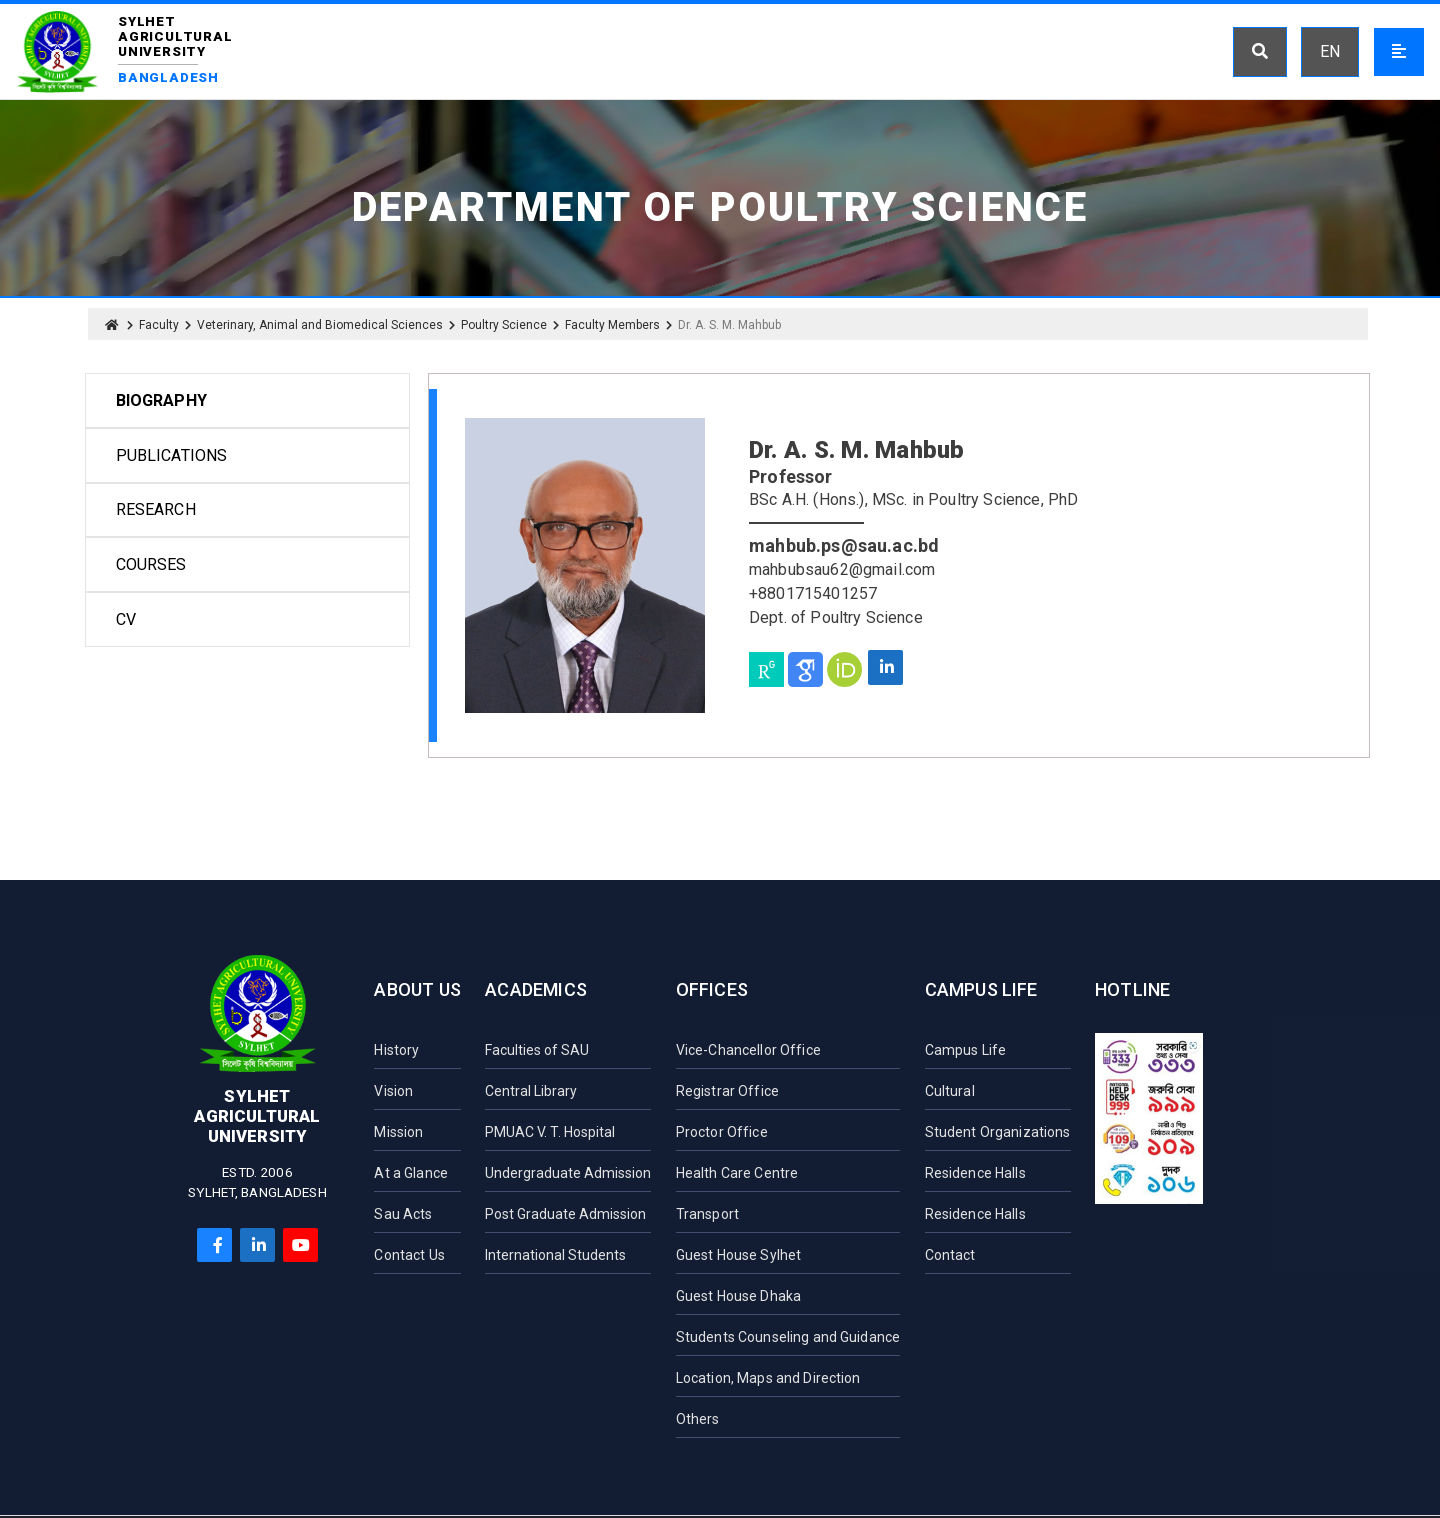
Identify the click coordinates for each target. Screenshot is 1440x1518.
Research (156, 509)
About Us (417, 989)
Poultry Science (504, 325)
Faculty (159, 325)
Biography (161, 400)
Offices (712, 989)
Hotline (1132, 989)
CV (126, 619)
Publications (172, 455)
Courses (151, 564)
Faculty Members (612, 325)
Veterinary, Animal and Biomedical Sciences (320, 325)
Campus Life (981, 989)
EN (1330, 51)
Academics (536, 989)
